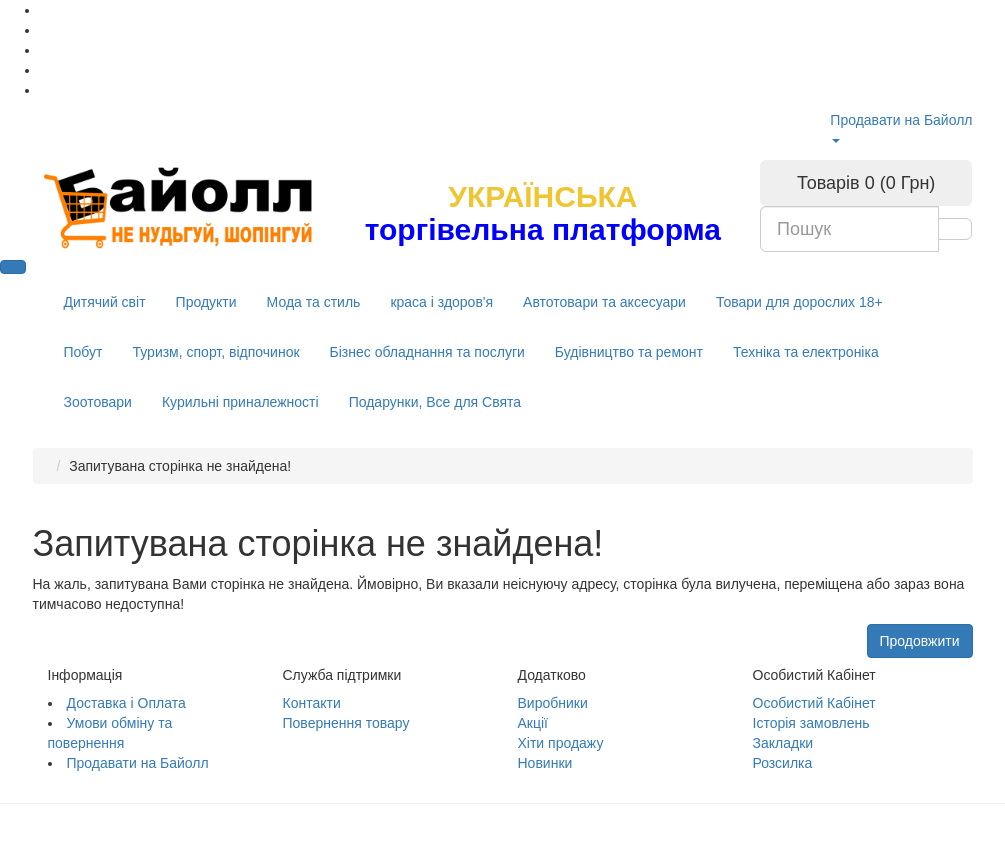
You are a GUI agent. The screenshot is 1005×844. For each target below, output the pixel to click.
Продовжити (920, 641)
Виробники (553, 703)
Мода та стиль (314, 302)
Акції (533, 723)
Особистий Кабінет (814, 703)
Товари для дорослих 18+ (799, 302)
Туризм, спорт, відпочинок (215, 352)
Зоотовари (98, 402)
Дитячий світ (105, 302)
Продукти (206, 302)
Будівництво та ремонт (629, 352)
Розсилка (783, 763)
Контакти (312, 703)
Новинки (545, 763)
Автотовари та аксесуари (604, 302)
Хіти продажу (561, 743)
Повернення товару (346, 723)
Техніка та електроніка (806, 352)
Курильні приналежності (240, 402)
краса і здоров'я (441, 302)
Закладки (783, 743)
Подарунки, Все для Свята (435, 402)
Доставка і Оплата (126, 703)
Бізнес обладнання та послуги (427, 352)
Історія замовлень (811, 723)
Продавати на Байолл (901, 120)
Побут (83, 352)
